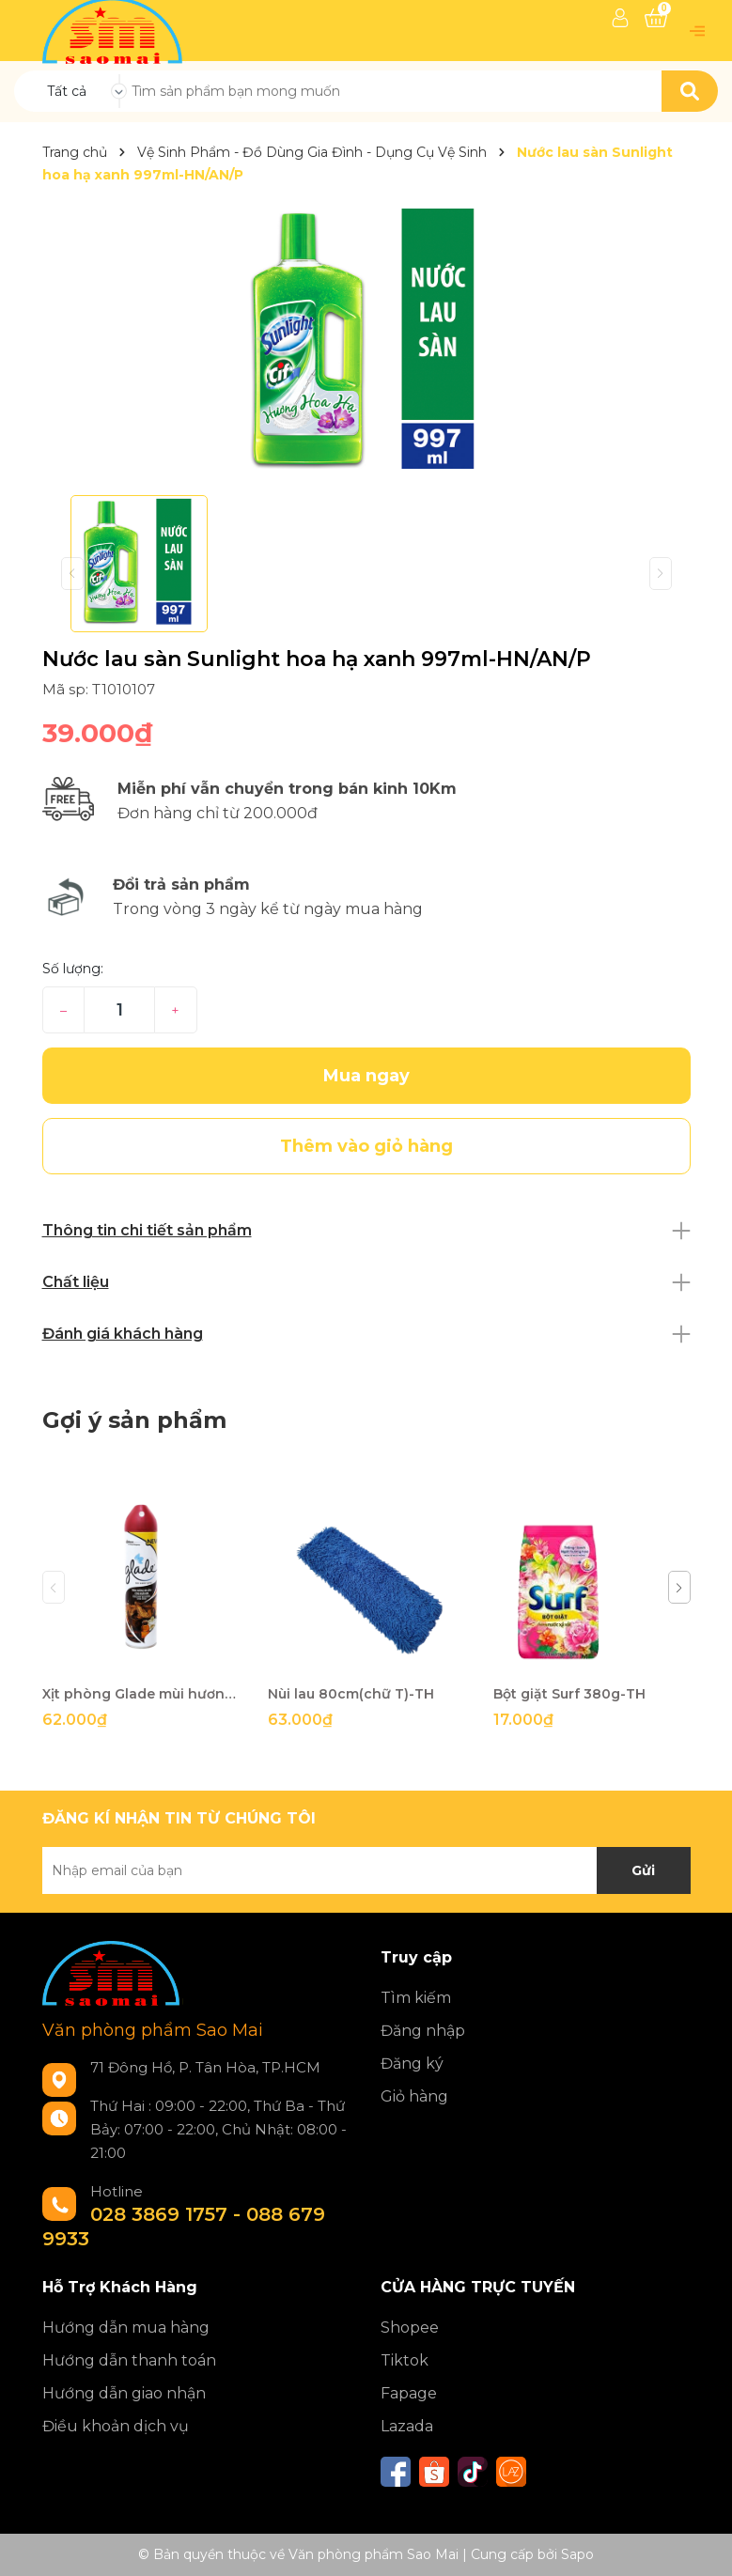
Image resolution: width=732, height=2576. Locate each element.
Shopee (410, 2327)
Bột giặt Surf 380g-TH (569, 1693)
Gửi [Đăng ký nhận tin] (643, 1870)
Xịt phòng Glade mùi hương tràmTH (141, 1693)
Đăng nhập (423, 2031)
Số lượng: (72, 968)
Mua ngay (366, 1075)
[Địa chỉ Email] (366, 1870)
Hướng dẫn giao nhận (124, 2393)
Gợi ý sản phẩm (134, 1420)
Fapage (409, 2393)
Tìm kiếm (416, 1998)
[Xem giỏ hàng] (656, 17)
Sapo (577, 2554)
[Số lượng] (119, 1009)
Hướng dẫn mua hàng (126, 2327)
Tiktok (404, 2360)
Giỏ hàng (414, 2096)
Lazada (407, 2426)
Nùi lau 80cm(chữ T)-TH (351, 1693)
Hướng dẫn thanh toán (129, 2360)
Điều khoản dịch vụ (115, 2426)
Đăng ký (412, 2063)
